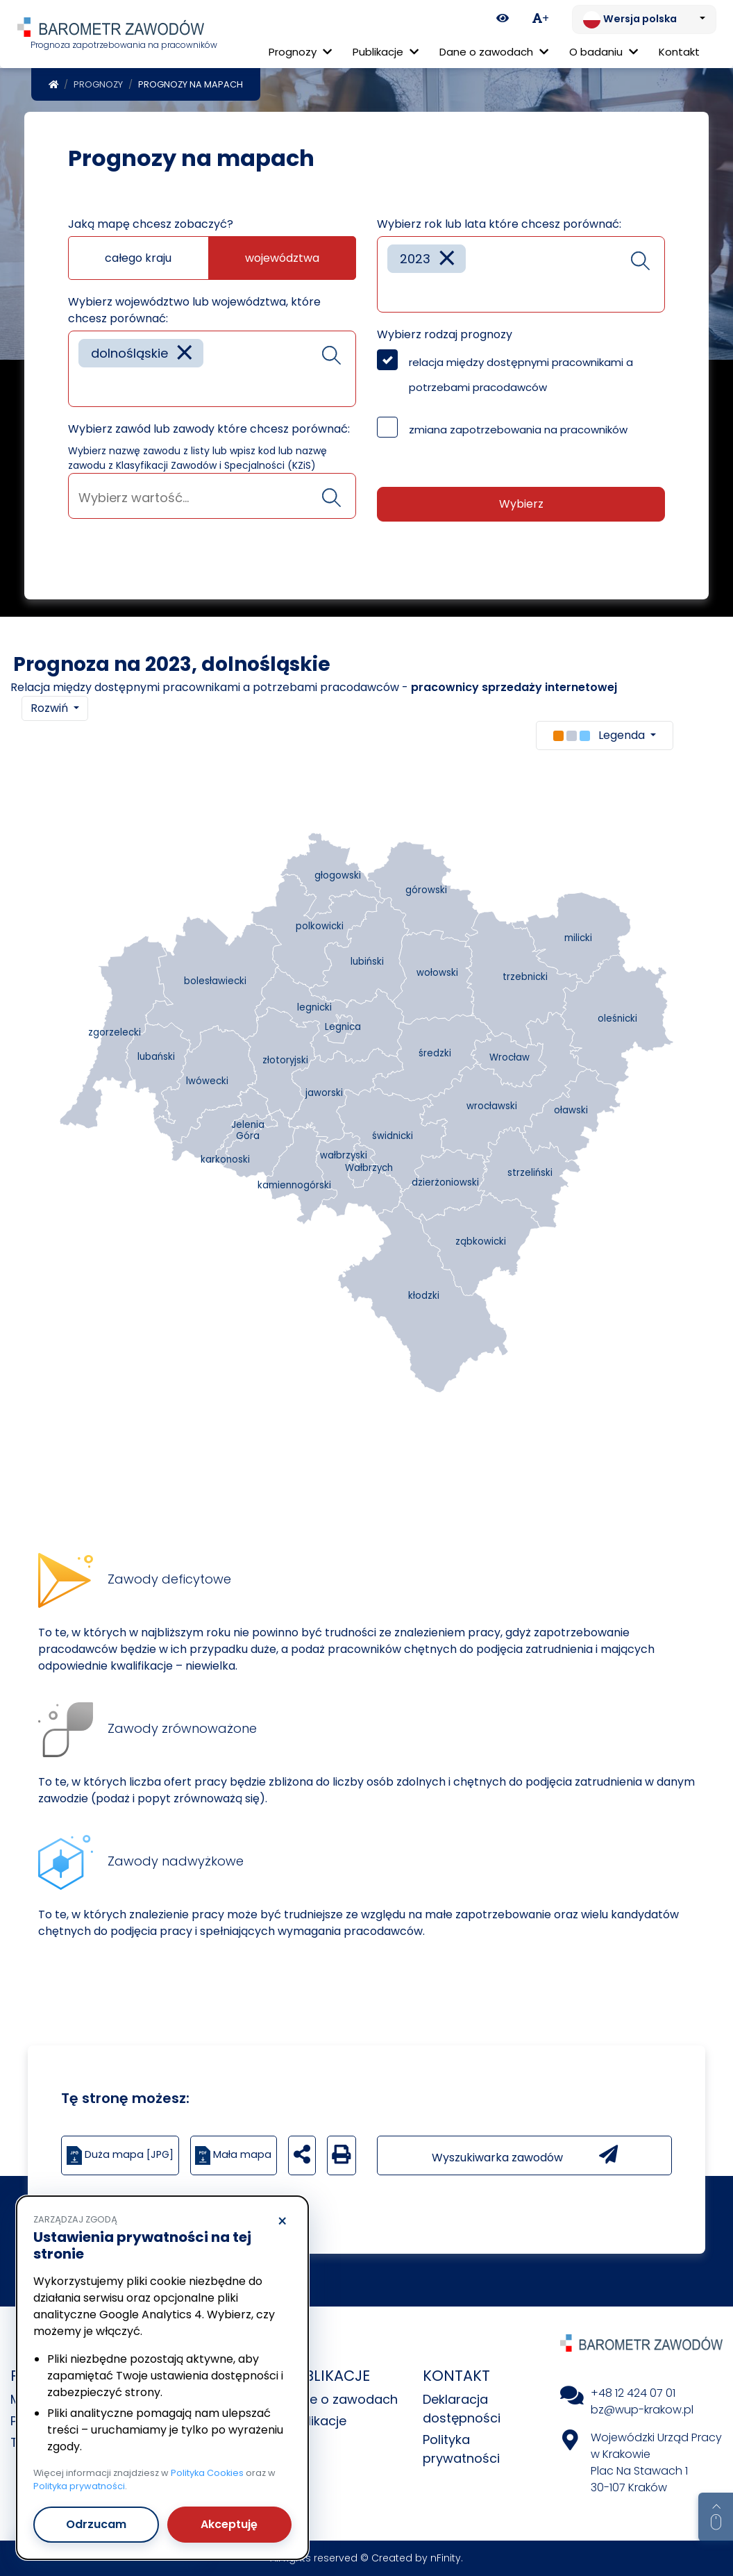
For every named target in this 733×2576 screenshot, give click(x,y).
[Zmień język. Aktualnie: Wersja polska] (644, 19)
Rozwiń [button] (51, 708)
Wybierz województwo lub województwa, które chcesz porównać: (194, 310)
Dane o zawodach (341, 2399)
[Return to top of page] (715, 2517)
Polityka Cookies (207, 2473)
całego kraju (138, 258)
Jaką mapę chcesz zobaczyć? (150, 224)
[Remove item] (184, 353)
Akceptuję (229, 2524)
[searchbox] (83, 386)
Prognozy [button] (300, 51)
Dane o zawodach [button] (493, 51)
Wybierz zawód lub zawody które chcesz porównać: (209, 429)
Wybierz (521, 504)
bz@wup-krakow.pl (642, 2410)
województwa (282, 258)
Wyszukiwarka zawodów (525, 2155)
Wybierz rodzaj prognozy (444, 334)
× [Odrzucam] (282, 2222)
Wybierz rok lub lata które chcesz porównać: (499, 224)
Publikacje (315, 2420)
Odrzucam (96, 2524)
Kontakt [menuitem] (679, 51)
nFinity (445, 2558)
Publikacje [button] (386, 51)
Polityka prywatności (79, 2486)
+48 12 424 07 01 (633, 2393)
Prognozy (98, 84)
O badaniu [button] (603, 51)
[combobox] (212, 369)
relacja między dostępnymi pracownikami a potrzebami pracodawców (521, 374)
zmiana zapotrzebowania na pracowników (518, 429)
